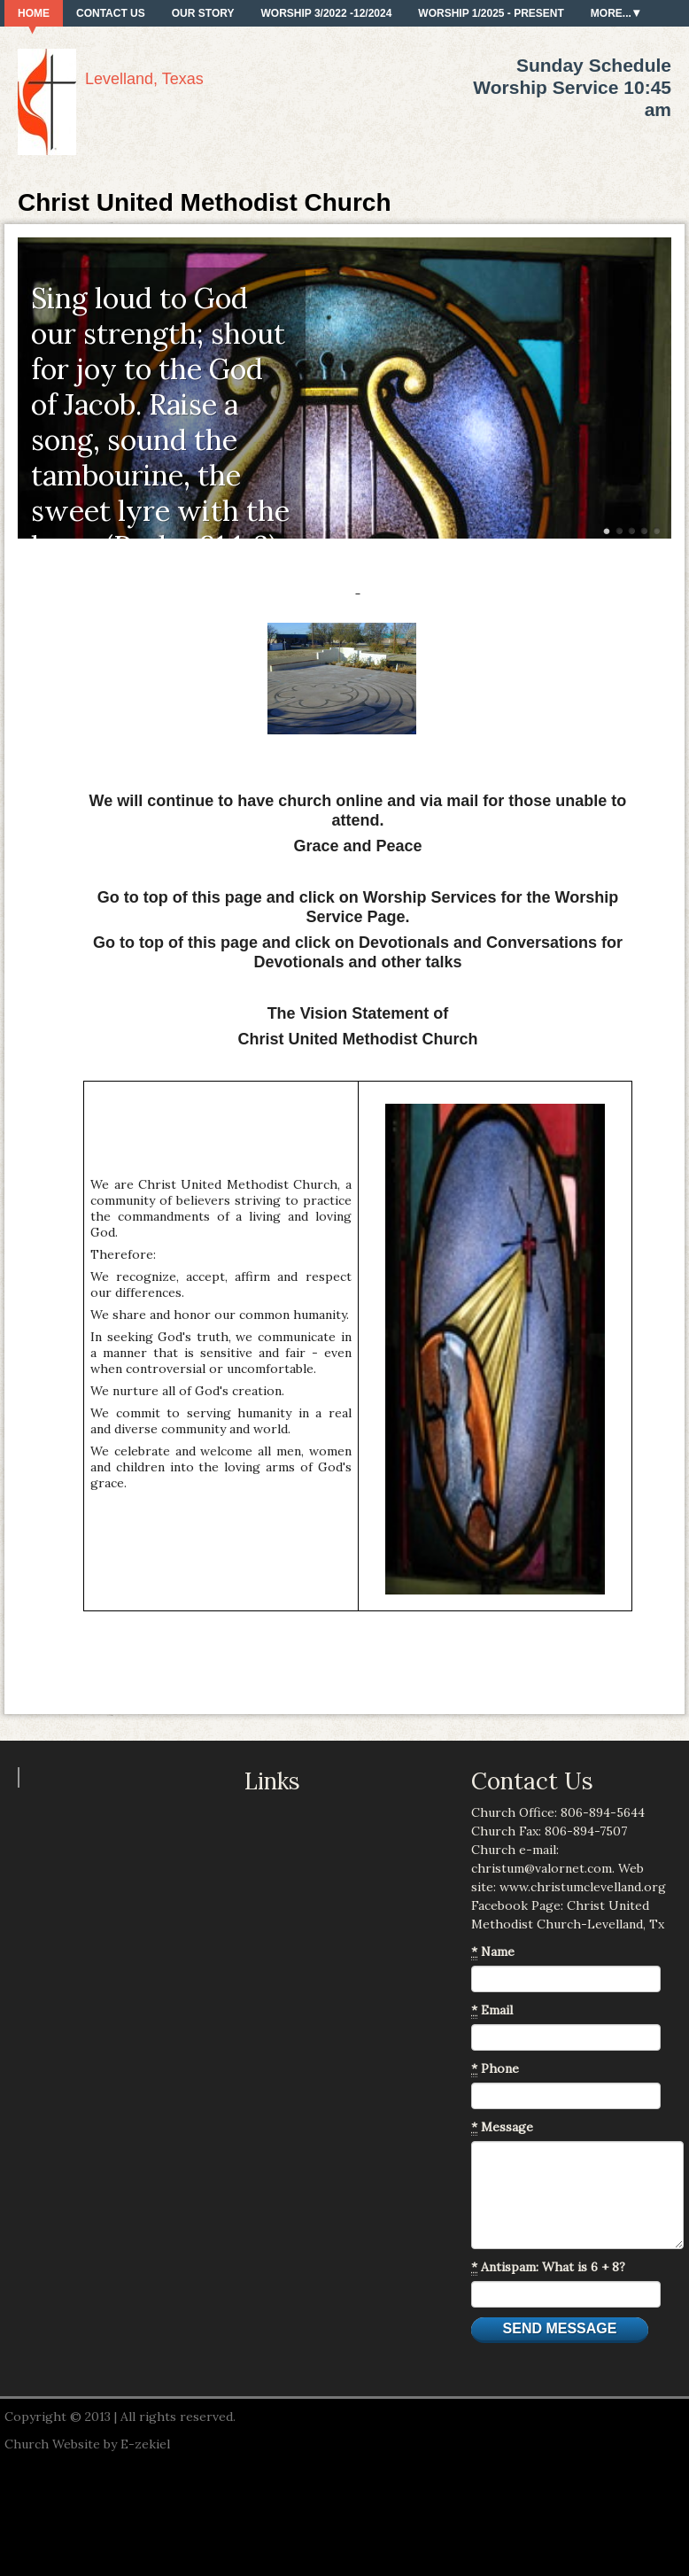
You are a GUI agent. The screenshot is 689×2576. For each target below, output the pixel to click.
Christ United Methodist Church (204, 202)
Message (502, 2127)
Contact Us (110, 13)
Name (493, 1952)
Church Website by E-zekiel (87, 2444)
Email (492, 2010)
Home (34, 13)
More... (611, 13)
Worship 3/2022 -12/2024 (325, 13)
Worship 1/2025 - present (491, 13)
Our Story (203, 13)
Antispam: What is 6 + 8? (548, 2267)
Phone (495, 2068)
